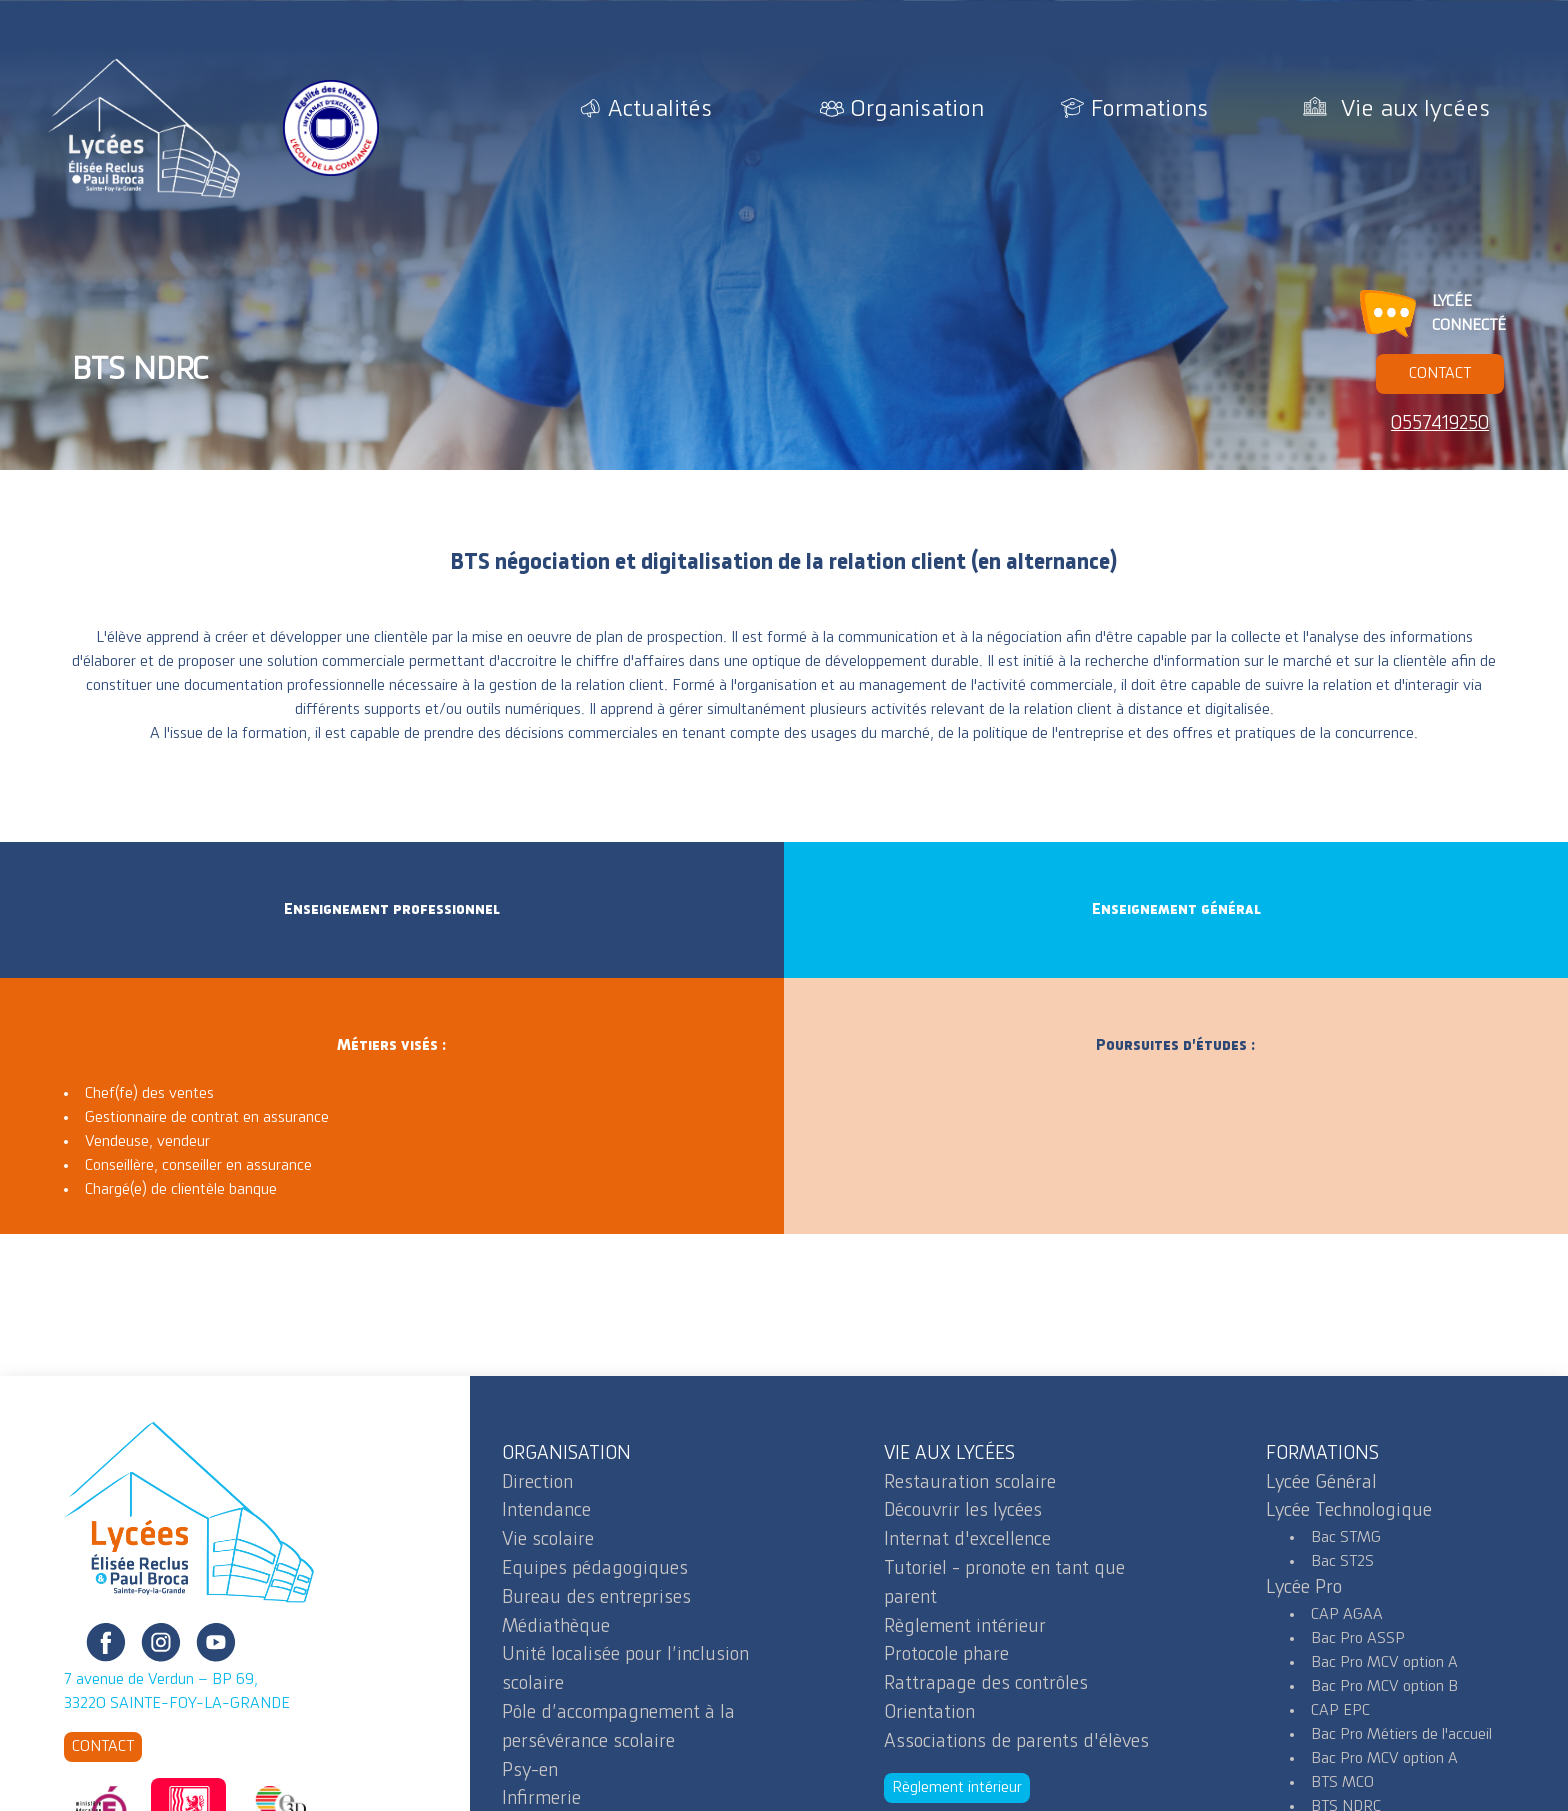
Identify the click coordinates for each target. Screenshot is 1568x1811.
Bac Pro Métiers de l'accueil (1401, 1735)
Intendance (546, 1511)
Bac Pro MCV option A (1384, 1663)
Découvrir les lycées (963, 1511)
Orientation (929, 1713)
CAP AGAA (1347, 1615)
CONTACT (1440, 374)
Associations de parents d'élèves (1016, 1742)
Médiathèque (556, 1627)
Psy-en (530, 1771)
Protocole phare (946, 1655)
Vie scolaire (548, 1540)
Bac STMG (1346, 1538)
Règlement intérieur (965, 1627)
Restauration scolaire (970, 1483)
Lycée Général (1321, 1483)
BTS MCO (1342, 1783)
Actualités (660, 110)
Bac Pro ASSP (1358, 1639)
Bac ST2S (1342, 1562)
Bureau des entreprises (596, 1598)
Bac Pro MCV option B (1384, 1687)
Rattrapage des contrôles (986, 1684)
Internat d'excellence (967, 1540)
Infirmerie (541, 1799)
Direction (537, 1483)
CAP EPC (1340, 1711)
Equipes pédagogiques (595, 1569)
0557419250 (1440, 424)
